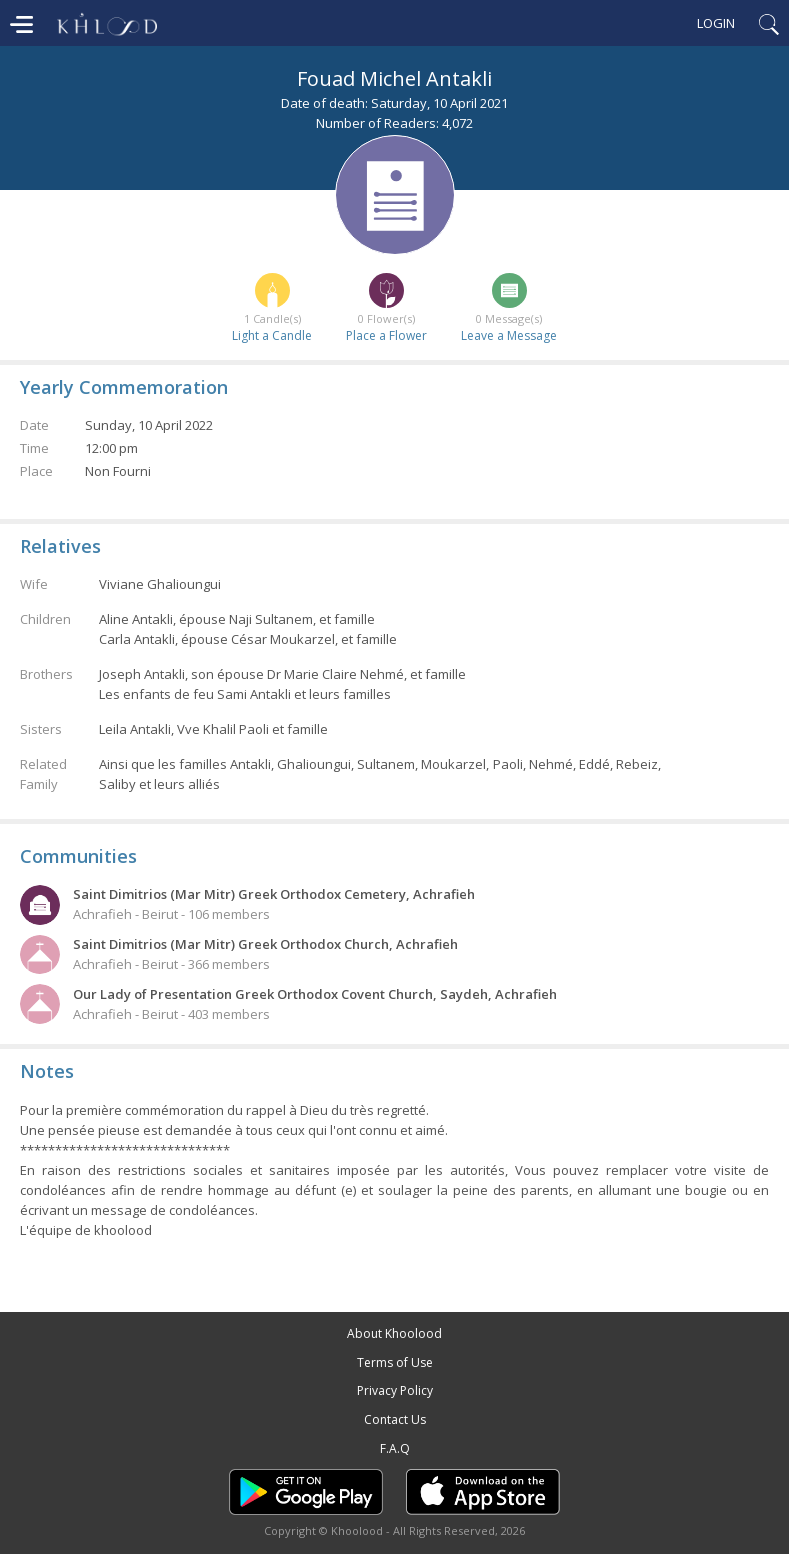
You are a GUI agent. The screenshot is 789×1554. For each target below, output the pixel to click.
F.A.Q (395, 1448)
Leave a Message (509, 335)
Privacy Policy (395, 1390)
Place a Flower (386, 335)
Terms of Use (395, 1362)
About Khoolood (394, 1333)
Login (716, 23)
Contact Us (395, 1419)
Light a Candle (272, 335)
